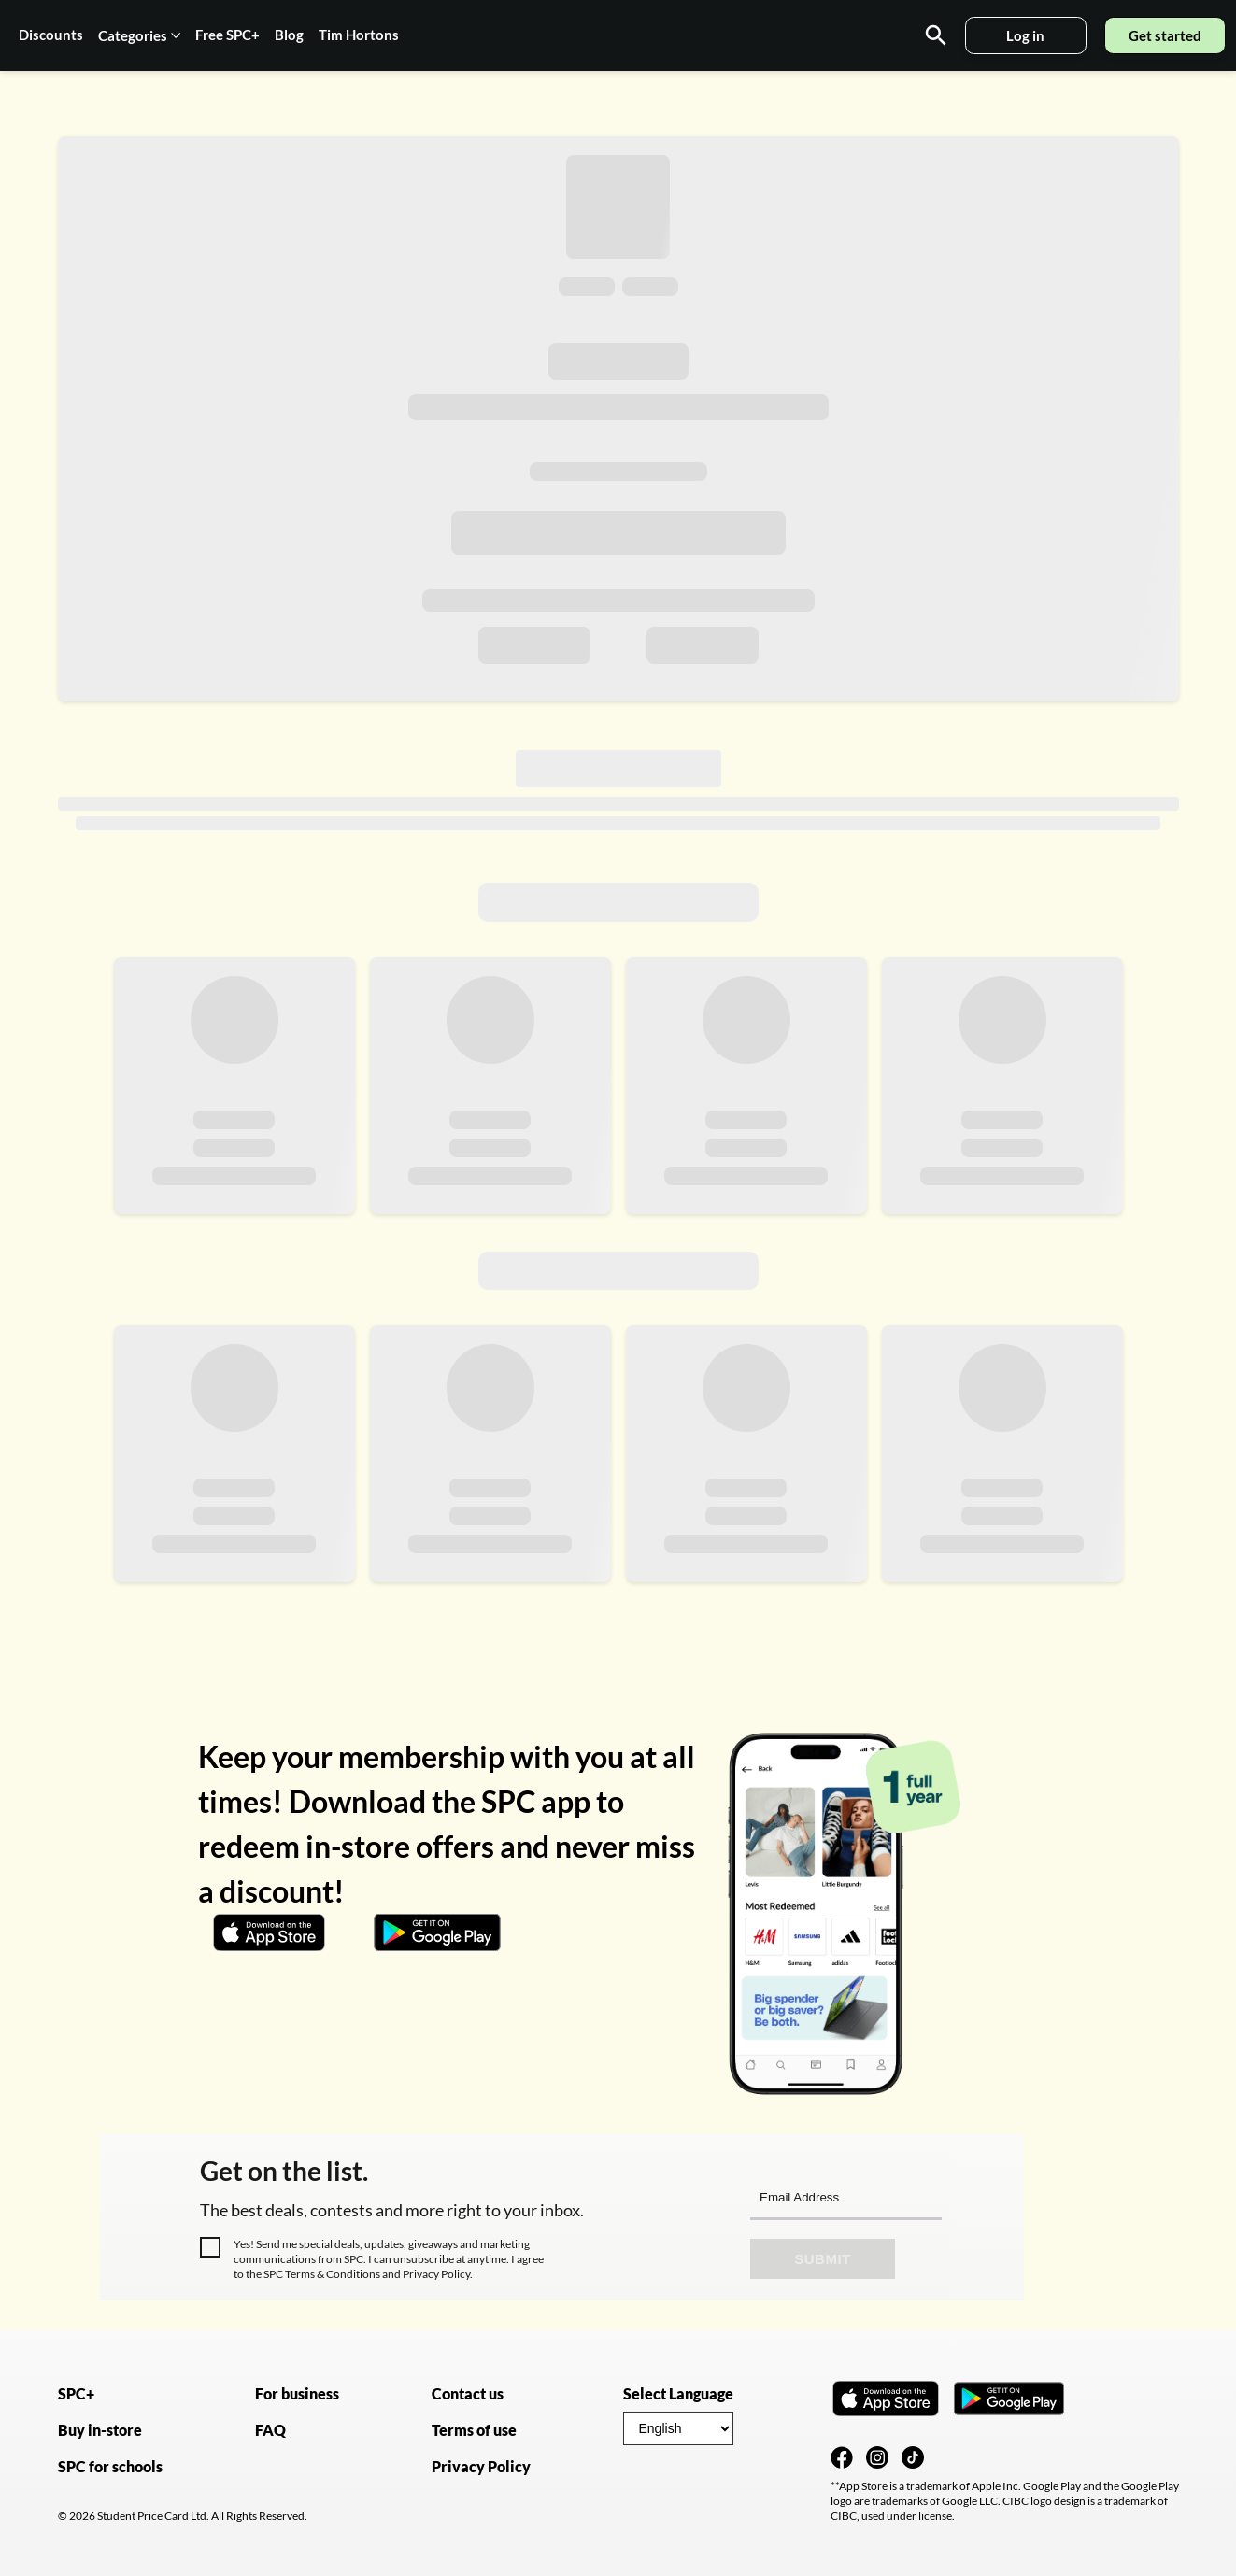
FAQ (270, 2430)
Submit (822, 2259)
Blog (289, 34)
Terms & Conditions (332, 2274)
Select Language (678, 2393)
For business (297, 2393)
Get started (1165, 35)
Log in (1025, 35)
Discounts (51, 34)
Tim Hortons (359, 34)
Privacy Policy (435, 2274)
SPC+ (76, 2393)
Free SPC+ (227, 34)
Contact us (468, 2393)
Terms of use (474, 2430)
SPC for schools (110, 2466)
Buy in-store (100, 2430)
